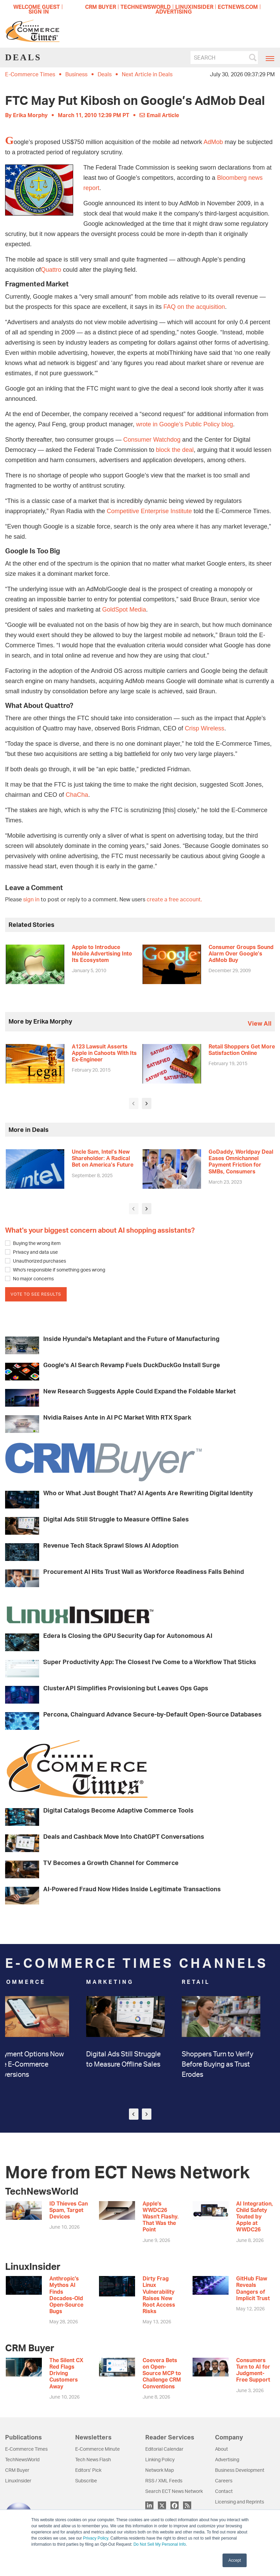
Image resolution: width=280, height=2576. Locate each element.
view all (259, 1023)
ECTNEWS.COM (238, 6)
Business (76, 74)
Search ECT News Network (174, 2491)
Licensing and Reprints (239, 2501)
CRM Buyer (17, 2470)
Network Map (159, 2470)
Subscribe (86, 2480)
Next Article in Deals (147, 74)
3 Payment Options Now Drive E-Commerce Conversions (42, 2064)
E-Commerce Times (30, 74)
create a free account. (174, 899)
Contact (224, 2491)
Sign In (39, 11)
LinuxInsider (18, 2480)
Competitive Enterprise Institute (149, 511)
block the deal (175, 449)
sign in (31, 899)
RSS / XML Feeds (163, 2480)
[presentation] (133, 1103)
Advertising (227, 2459)
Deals (105, 74)
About (221, 2449)
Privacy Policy (95, 2538)
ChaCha (77, 794)
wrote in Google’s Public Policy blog (184, 424)
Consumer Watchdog (151, 439)
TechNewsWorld (22, 2459)
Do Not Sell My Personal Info (159, 2544)
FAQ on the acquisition (194, 306)
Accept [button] (234, 2560)
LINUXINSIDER (194, 6)
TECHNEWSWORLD (145, 6)
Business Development (239, 2470)
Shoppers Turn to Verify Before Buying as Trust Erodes (232, 2064)
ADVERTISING (173, 11)
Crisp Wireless (204, 728)
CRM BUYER (100, 6)
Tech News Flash (93, 2459)
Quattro (51, 269)
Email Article (159, 115)
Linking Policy (160, 2459)
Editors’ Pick (88, 2470)
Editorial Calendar (164, 2449)
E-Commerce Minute (97, 2449)
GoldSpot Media (124, 609)
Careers (223, 2480)
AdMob (213, 142)
